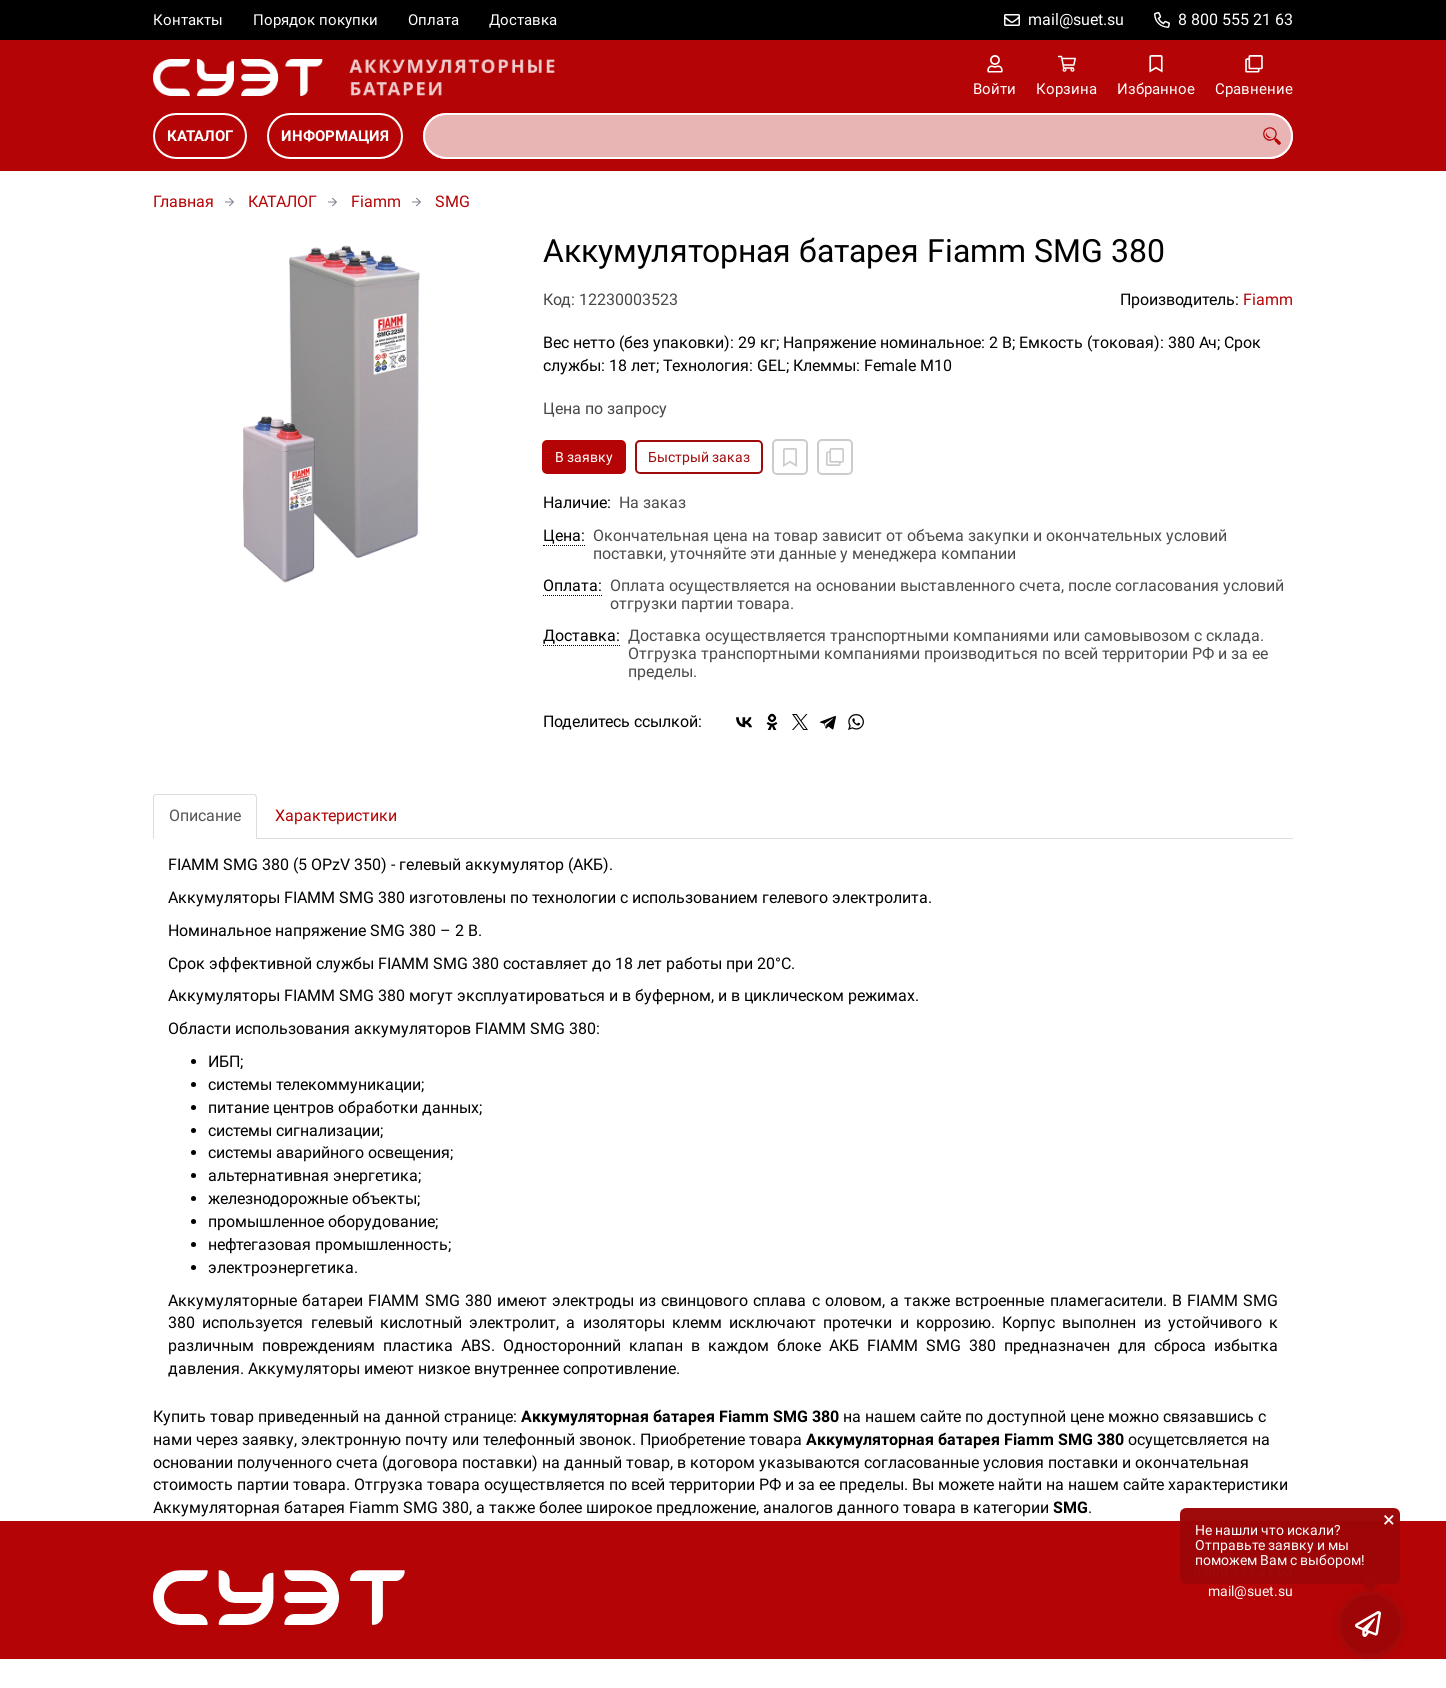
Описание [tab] (205, 815)
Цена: (564, 536)
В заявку (584, 457)
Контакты (188, 20)
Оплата (433, 20)
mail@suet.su (1076, 19)
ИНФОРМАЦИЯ (335, 136)
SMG (452, 201)
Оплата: (572, 586)
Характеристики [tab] (336, 815)
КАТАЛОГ (200, 136)
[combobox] (858, 136)
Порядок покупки (315, 20)
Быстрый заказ (699, 457)
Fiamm (376, 201)
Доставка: (581, 636)
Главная (183, 201)
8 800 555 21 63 (1235, 19)
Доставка (523, 20)
